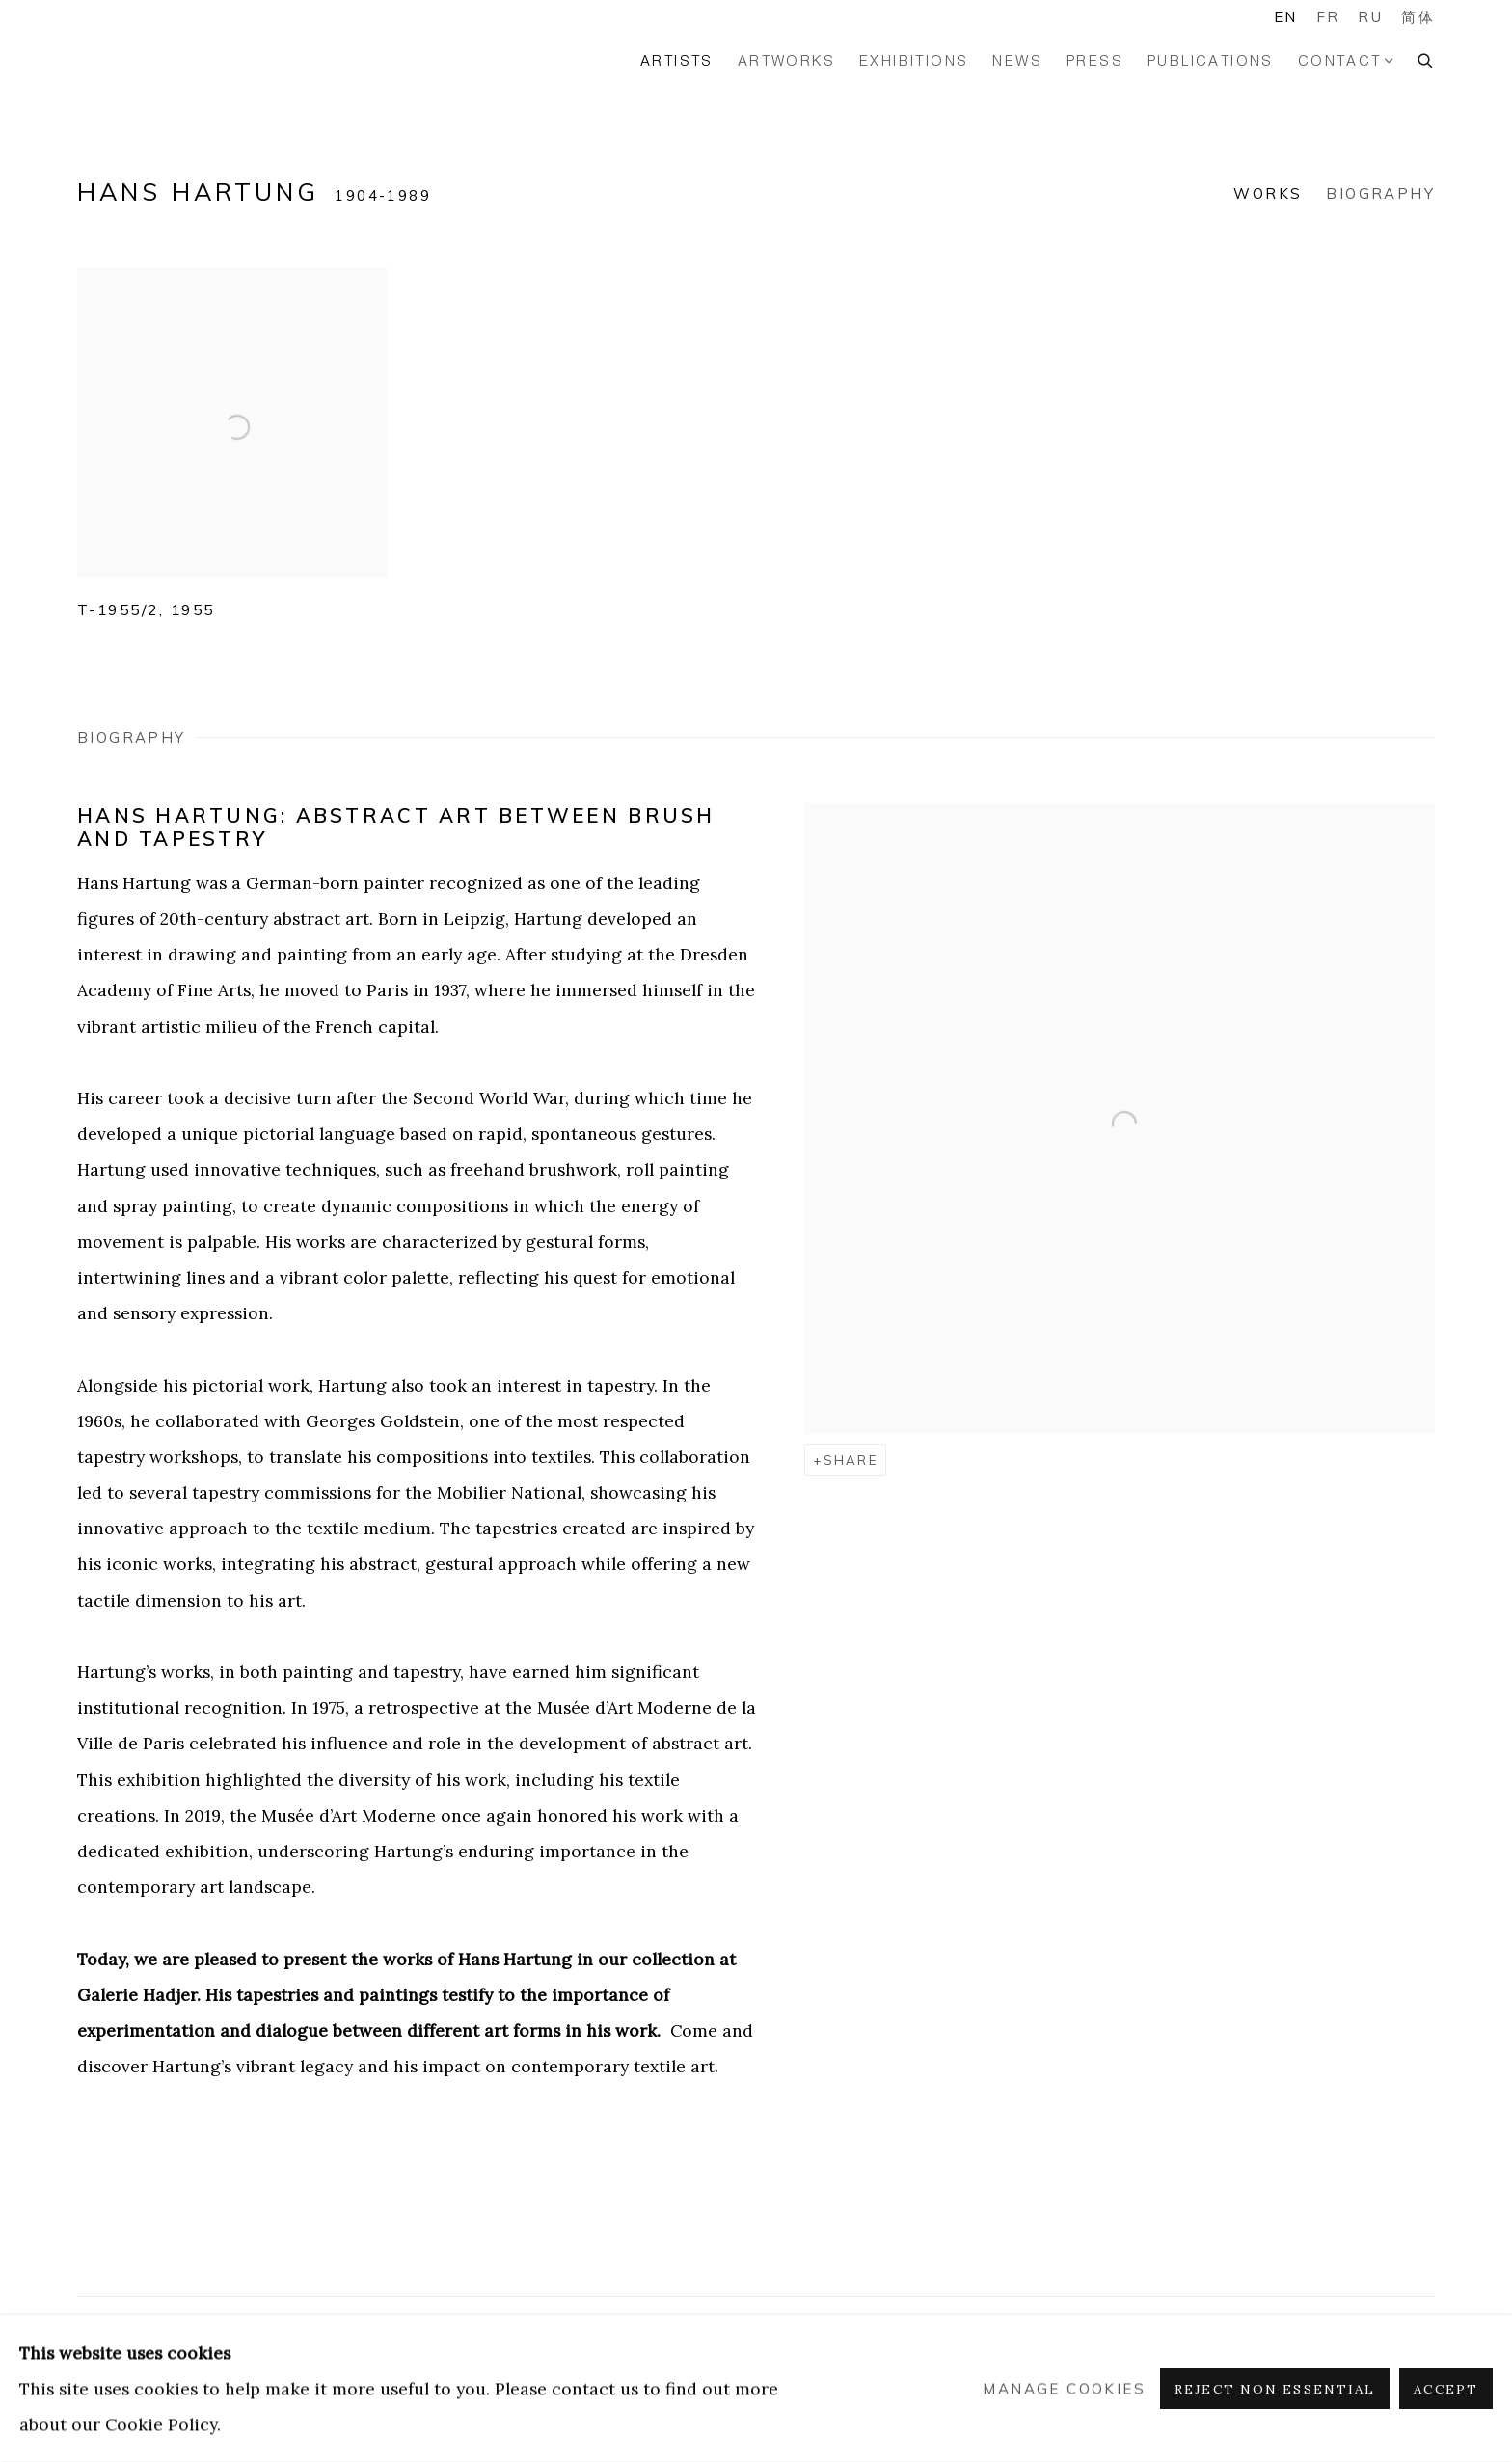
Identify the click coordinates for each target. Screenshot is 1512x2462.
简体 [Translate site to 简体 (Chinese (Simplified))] (1418, 17)
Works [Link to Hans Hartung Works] (1267, 193)
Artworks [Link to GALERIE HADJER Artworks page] (786, 60)
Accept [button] (1446, 2389)
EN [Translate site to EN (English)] (1286, 17)
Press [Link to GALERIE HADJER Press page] (1094, 60)
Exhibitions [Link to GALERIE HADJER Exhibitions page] (913, 60)
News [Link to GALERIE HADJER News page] (1017, 60)
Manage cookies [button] (1064, 2389)
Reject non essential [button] (1274, 2389)
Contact (1340, 60)
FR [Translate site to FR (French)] (1328, 17)
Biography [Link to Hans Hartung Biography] (1380, 193)
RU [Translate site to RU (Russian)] (1370, 17)
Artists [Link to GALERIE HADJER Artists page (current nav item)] (677, 60)
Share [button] (851, 1460)
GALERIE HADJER (154, 60)
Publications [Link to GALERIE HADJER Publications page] (1211, 60)
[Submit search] (1426, 58)
